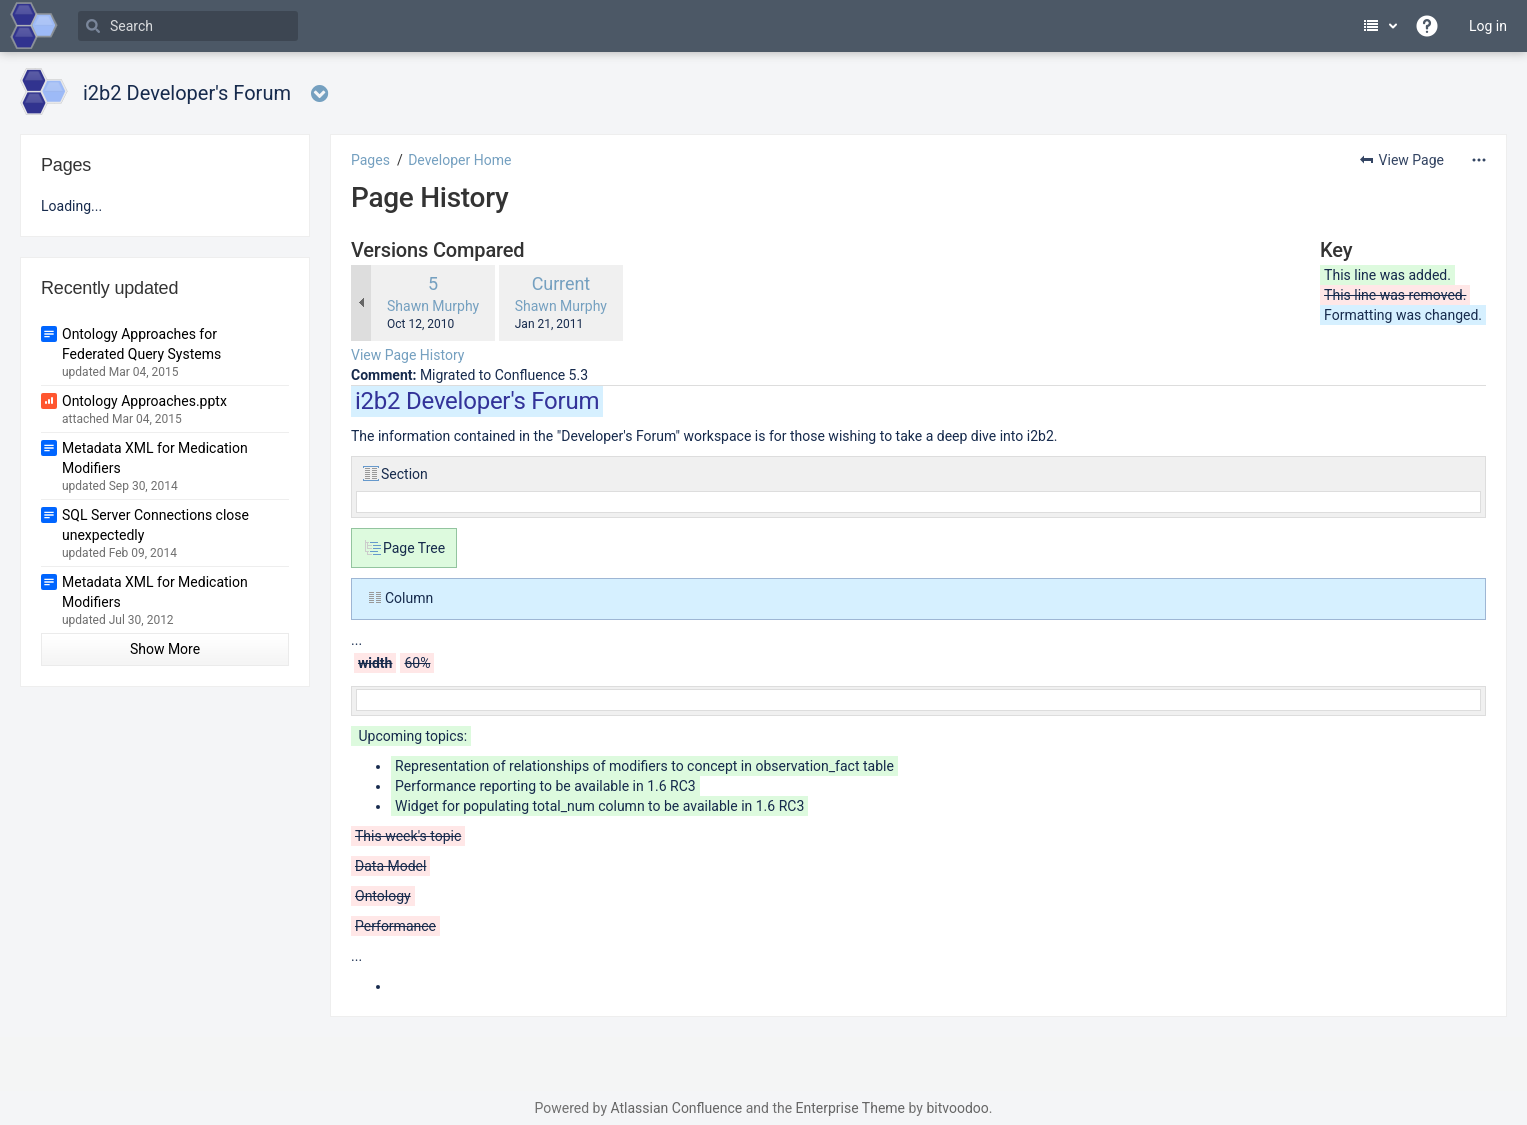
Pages (370, 160)
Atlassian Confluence (676, 1108)
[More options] (1479, 160)
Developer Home (459, 160)
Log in (1488, 26)
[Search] (188, 26)
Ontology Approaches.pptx (144, 401)
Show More (165, 649)
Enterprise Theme (850, 1108)
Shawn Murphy (433, 306)
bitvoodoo (957, 1108)
